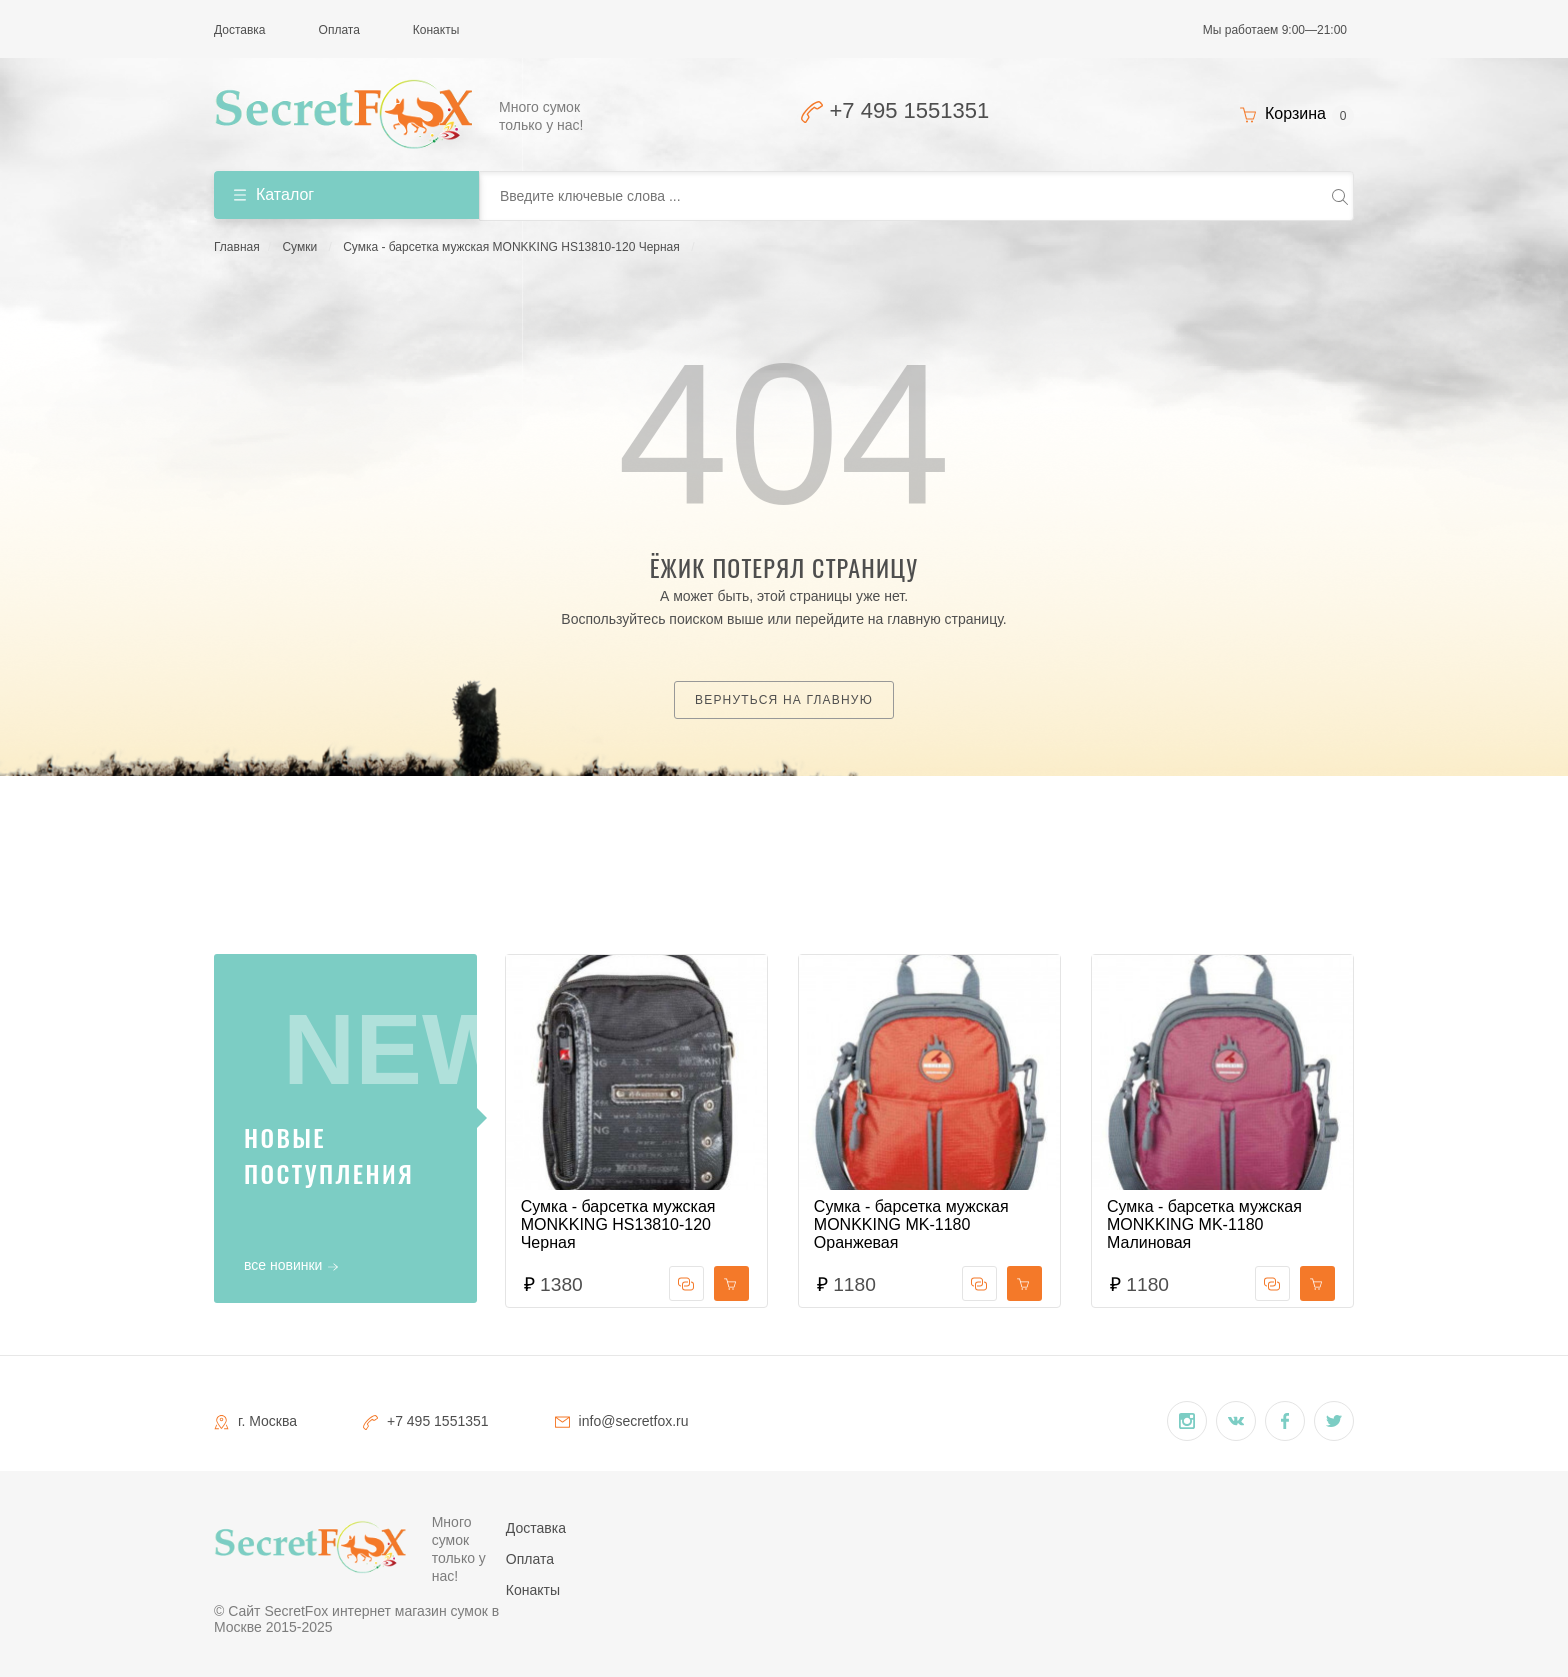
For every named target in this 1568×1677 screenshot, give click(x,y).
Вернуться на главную (784, 700)
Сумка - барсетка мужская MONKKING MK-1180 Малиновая (1204, 1224)
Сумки (299, 247)
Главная (237, 247)
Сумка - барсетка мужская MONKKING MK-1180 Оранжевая (911, 1224)
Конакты (436, 30)
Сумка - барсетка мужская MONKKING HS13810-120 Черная (511, 247)
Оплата (339, 30)
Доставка (240, 30)
